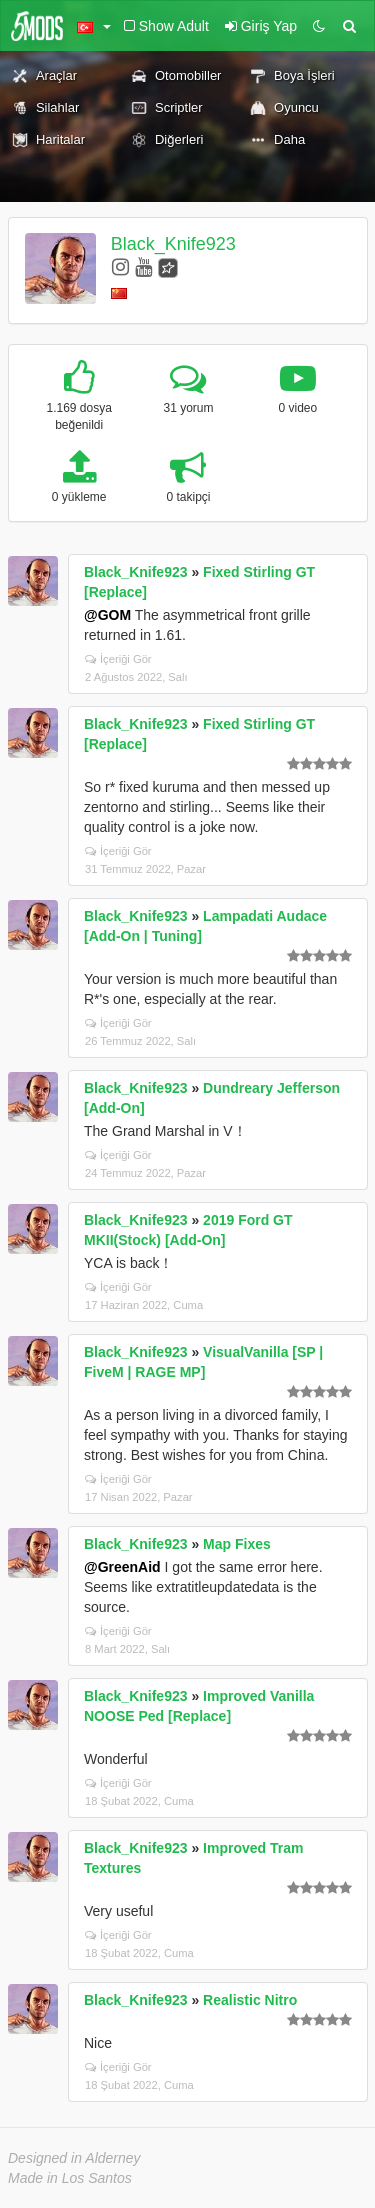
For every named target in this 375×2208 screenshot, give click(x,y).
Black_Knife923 (173, 244)
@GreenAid (122, 1567)
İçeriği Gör (118, 659)
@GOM (107, 615)
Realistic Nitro (250, 2000)
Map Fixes (237, 1544)
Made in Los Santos (70, 2178)
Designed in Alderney (74, 2158)
